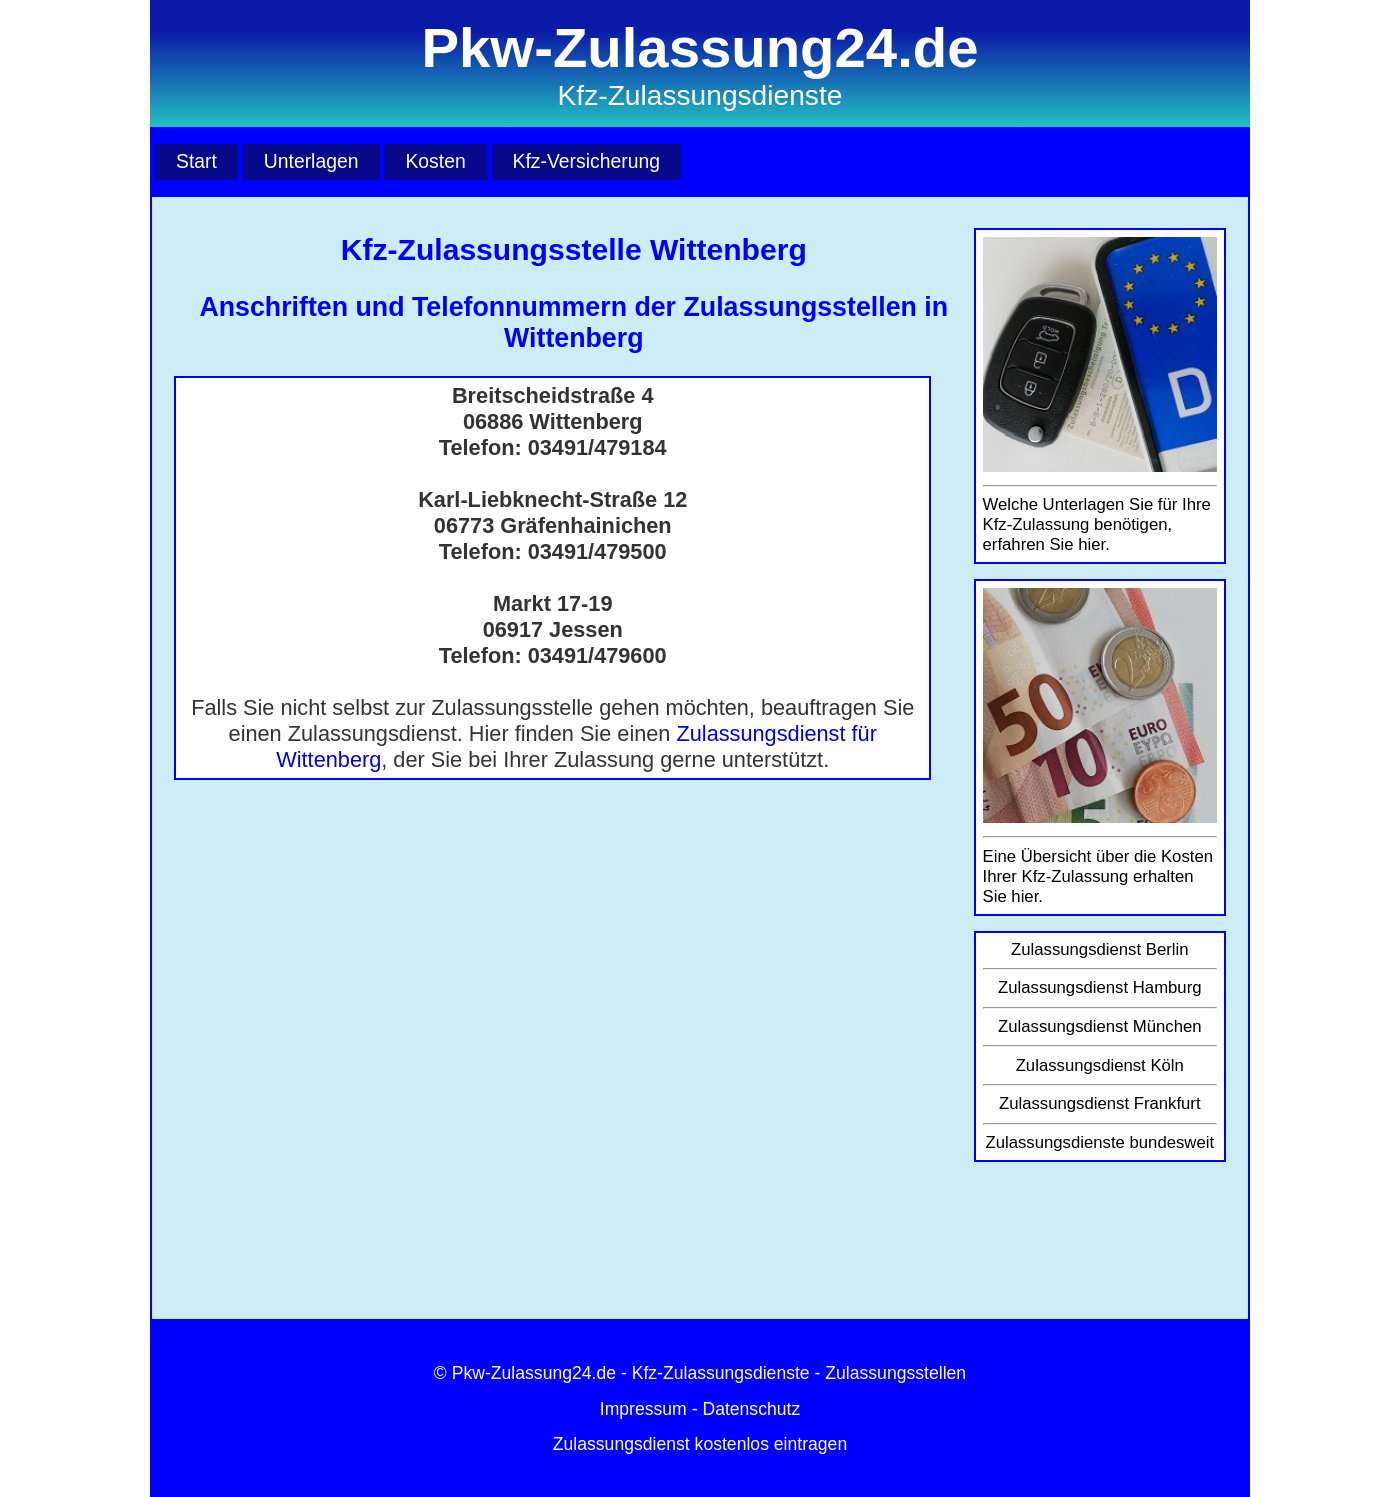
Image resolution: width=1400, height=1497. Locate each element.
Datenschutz (751, 1409)
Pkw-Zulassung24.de (534, 1373)
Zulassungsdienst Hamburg (1100, 987)
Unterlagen (311, 161)
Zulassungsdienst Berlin (1100, 949)
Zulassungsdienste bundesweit (1099, 1142)
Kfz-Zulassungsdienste (721, 1373)
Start (196, 161)
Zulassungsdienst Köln (1100, 1065)
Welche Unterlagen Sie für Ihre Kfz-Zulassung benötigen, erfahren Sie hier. (1097, 524)
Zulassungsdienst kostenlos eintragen (700, 1444)
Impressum (643, 1409)
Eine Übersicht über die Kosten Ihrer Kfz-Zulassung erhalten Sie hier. (1098, 876)
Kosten (435, 161)
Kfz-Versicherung (586, 161)
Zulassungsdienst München (1100, 1026)
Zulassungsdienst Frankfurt (1100, 1103)
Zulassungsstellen (895, 1373)
